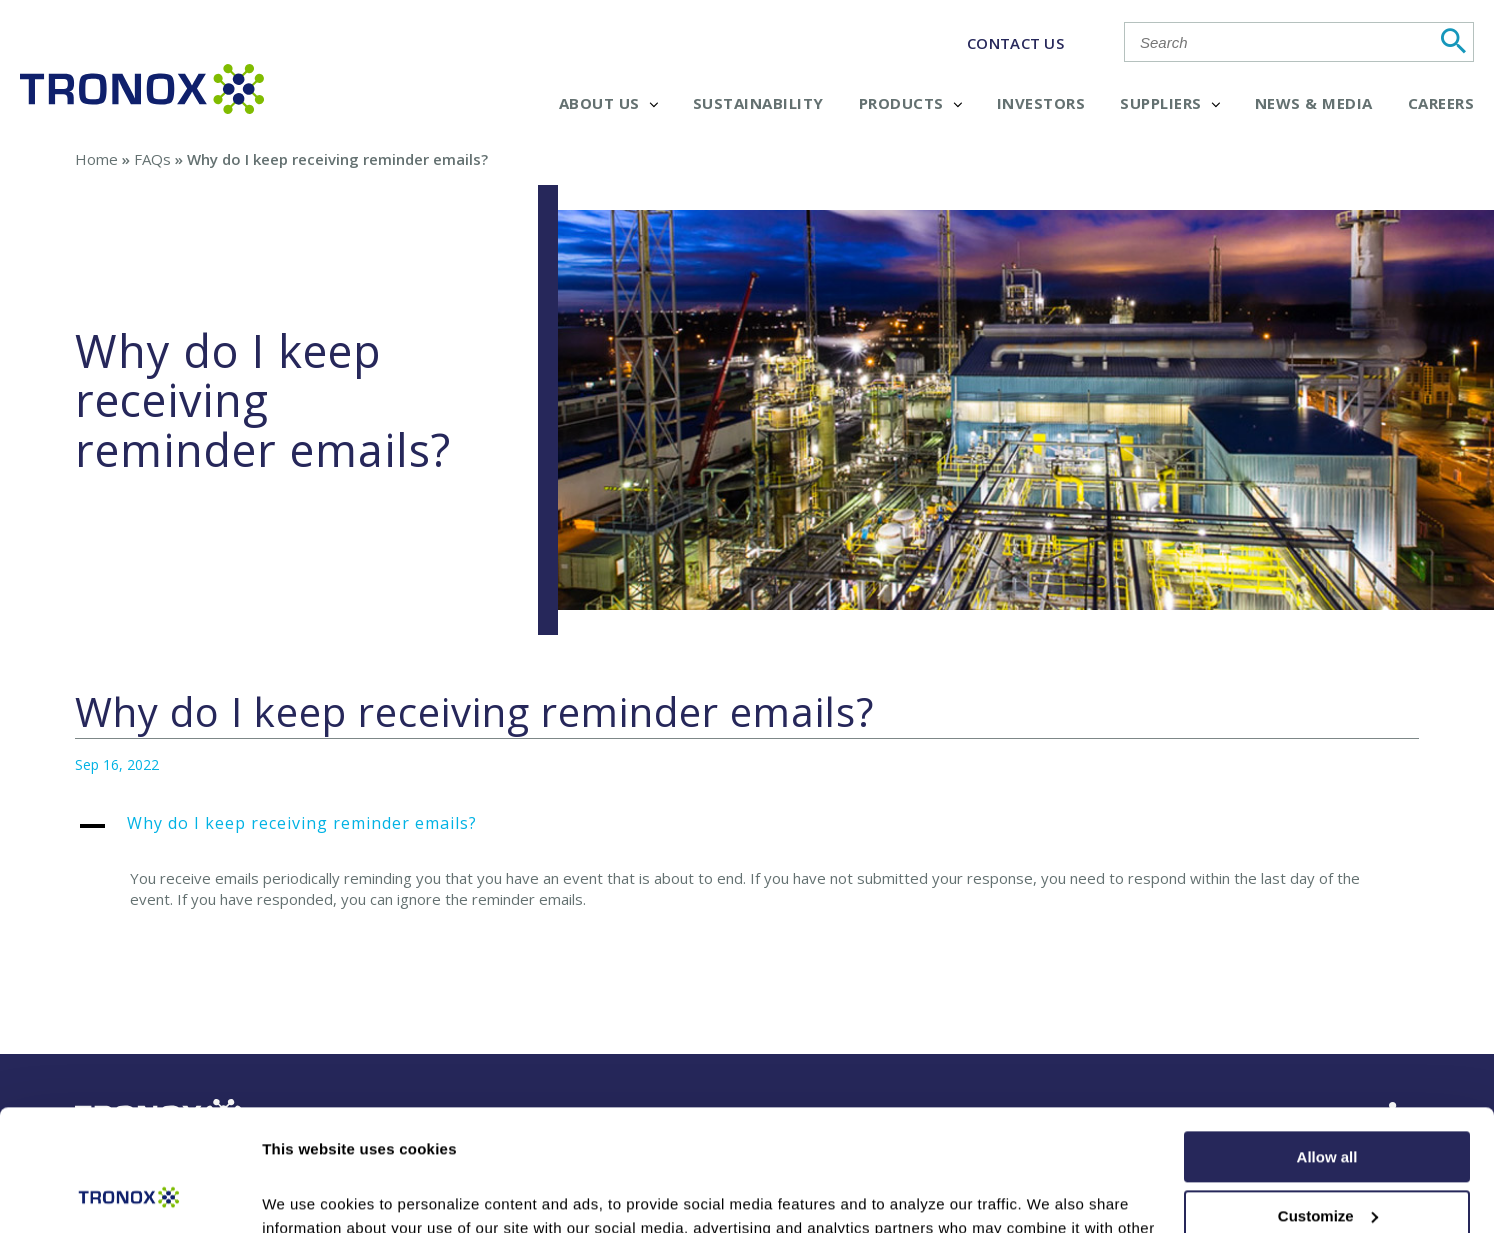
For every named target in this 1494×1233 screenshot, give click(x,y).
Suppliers (1170, 103)
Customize (1328, 1101)
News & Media (1314, 103)
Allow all (1327, 1043)
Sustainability (758, 103)
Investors (1041, 103)
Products (910, 103)
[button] (747, 834)
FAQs (152, 159)
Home (96, 159)
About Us (608, 103)
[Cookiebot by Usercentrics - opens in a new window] (129, 1194)
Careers (1441, 103)
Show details (308, 1193)
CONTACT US (1015, 43)
